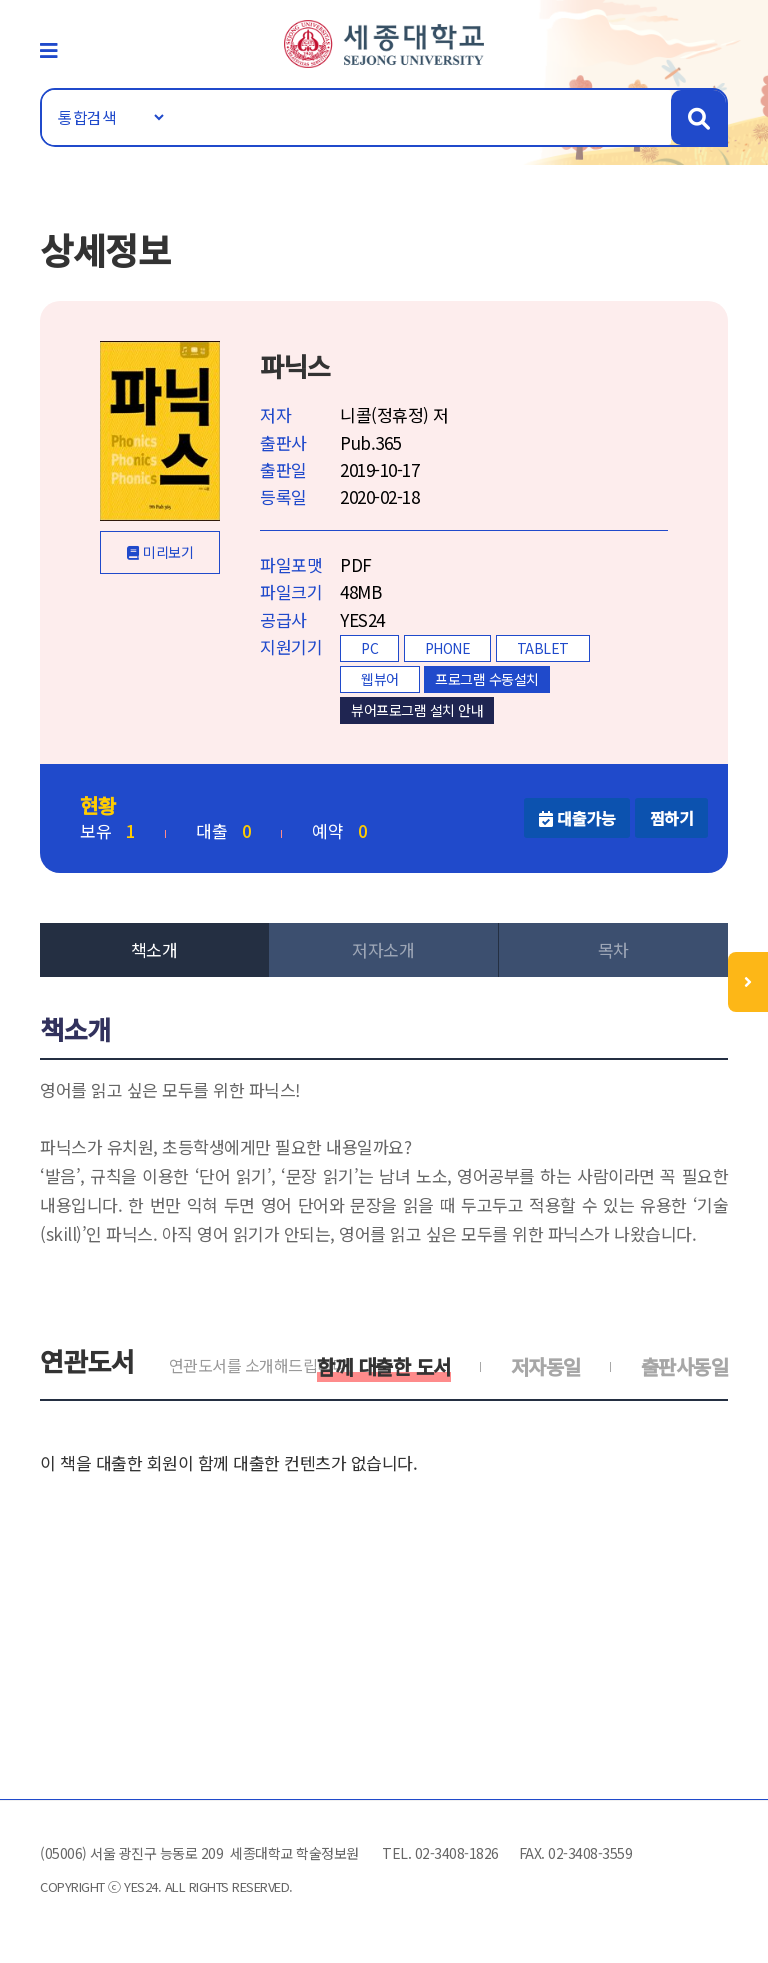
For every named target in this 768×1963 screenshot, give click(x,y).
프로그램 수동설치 (487, 679)
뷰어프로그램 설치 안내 (417, 710)
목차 (613, 949)
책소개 (154, 949)
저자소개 (383, 949)
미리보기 (168, 552)
